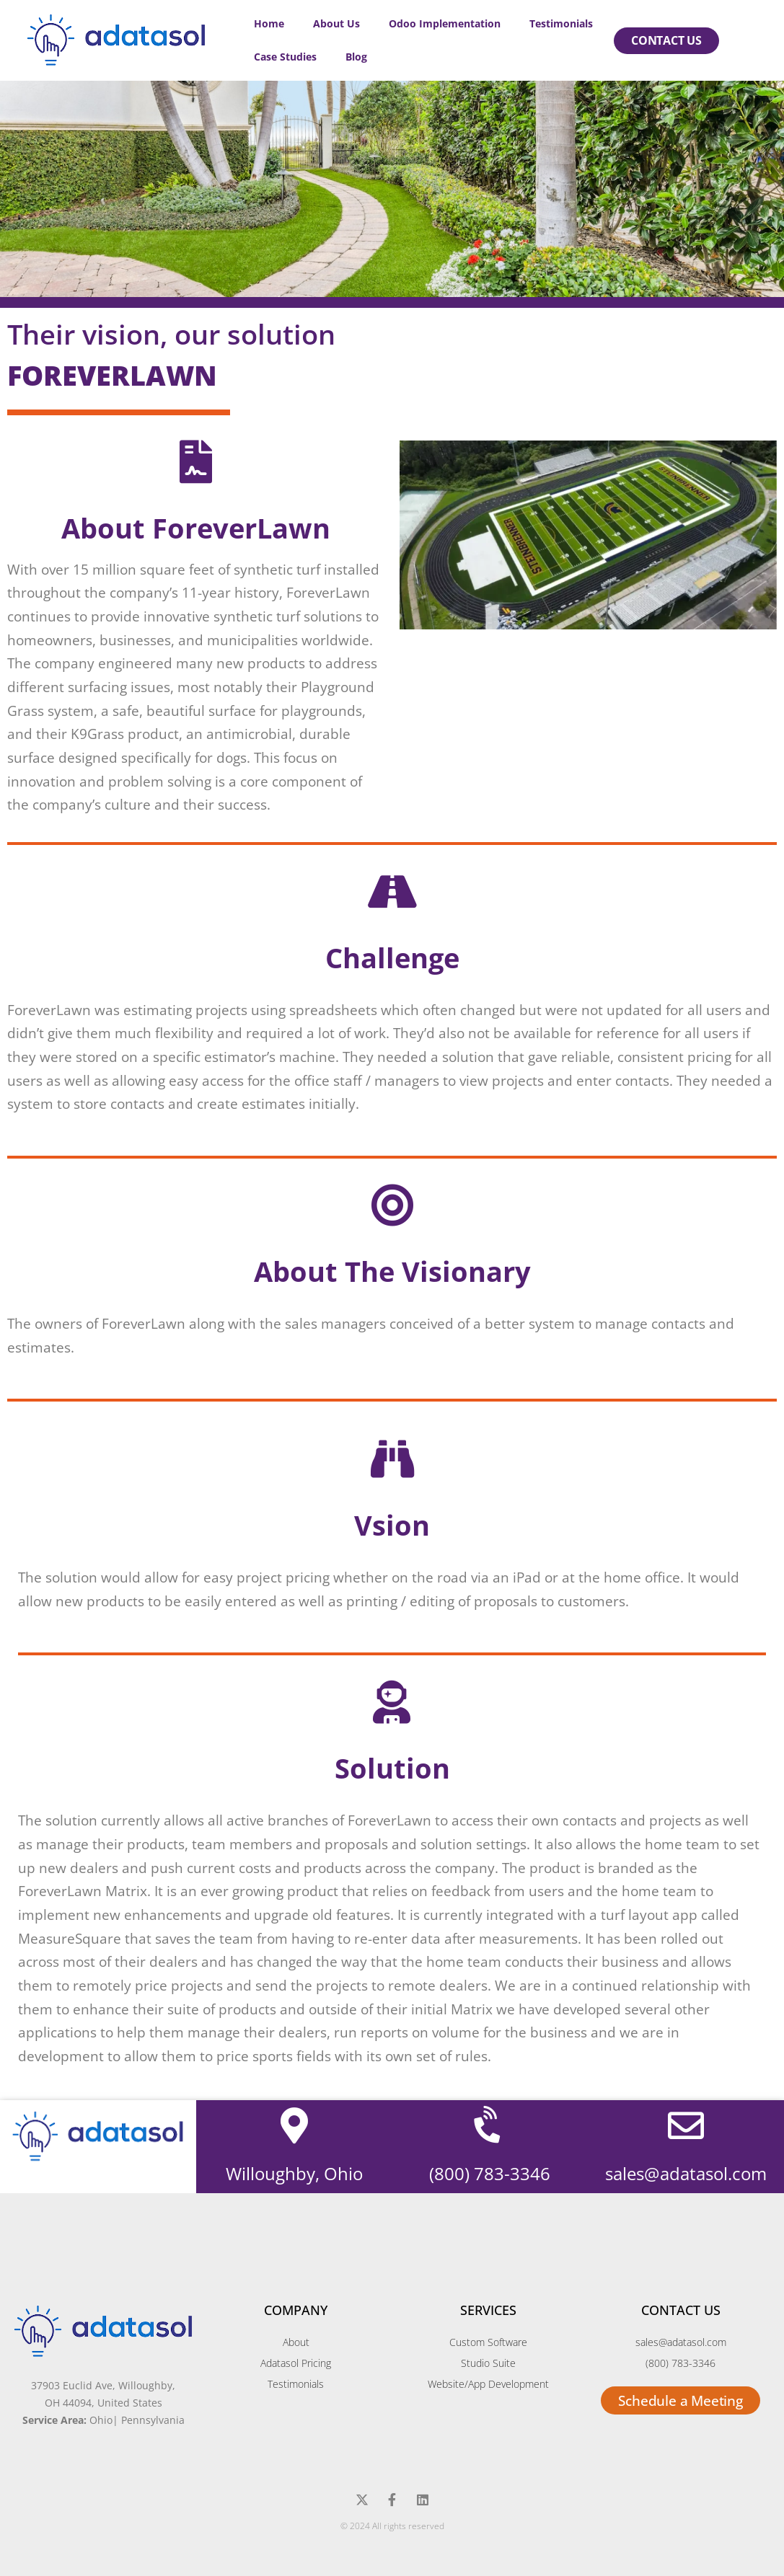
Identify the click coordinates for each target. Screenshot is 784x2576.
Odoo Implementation (445, 23)
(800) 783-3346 (489, 2173)
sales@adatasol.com (686, 2173)
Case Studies (285, 56)
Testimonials (561, 23)
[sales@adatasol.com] (686, 2125)
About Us (336, 23)
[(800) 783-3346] (490, 2125)
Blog (356, 56)
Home (269, 23)
